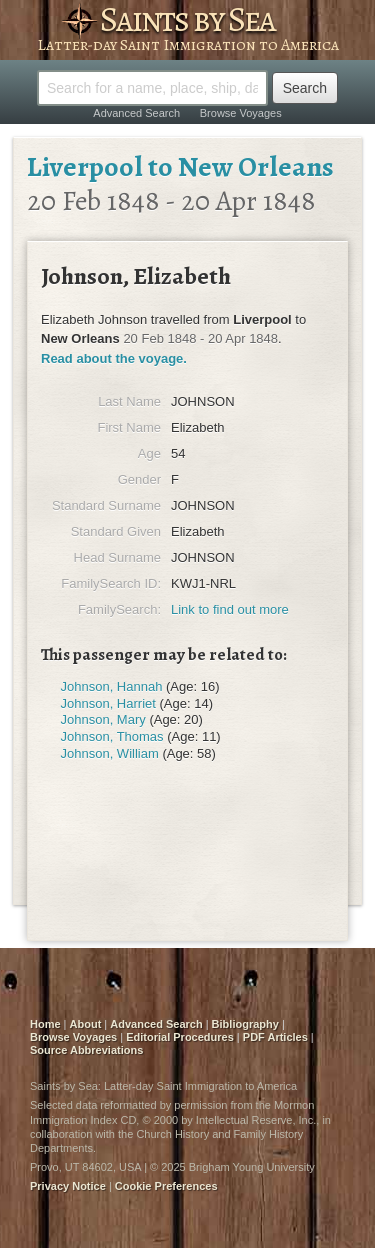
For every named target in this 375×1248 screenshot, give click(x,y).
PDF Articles (275, 1037)
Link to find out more (230, 609)
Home (45, 1024)
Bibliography (245, 1024)
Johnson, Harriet (108, 703)
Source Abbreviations (86, 1050)
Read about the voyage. (114, 358)
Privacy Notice (68, 1186)
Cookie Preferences (166, 1186)
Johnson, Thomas (112, 736)
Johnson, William (110, 753)
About (86, 1024)
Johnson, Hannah (112, 686)
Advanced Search (136, 113)
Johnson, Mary (103, 719)
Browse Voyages (241, 113)
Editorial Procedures (180, 1037)
